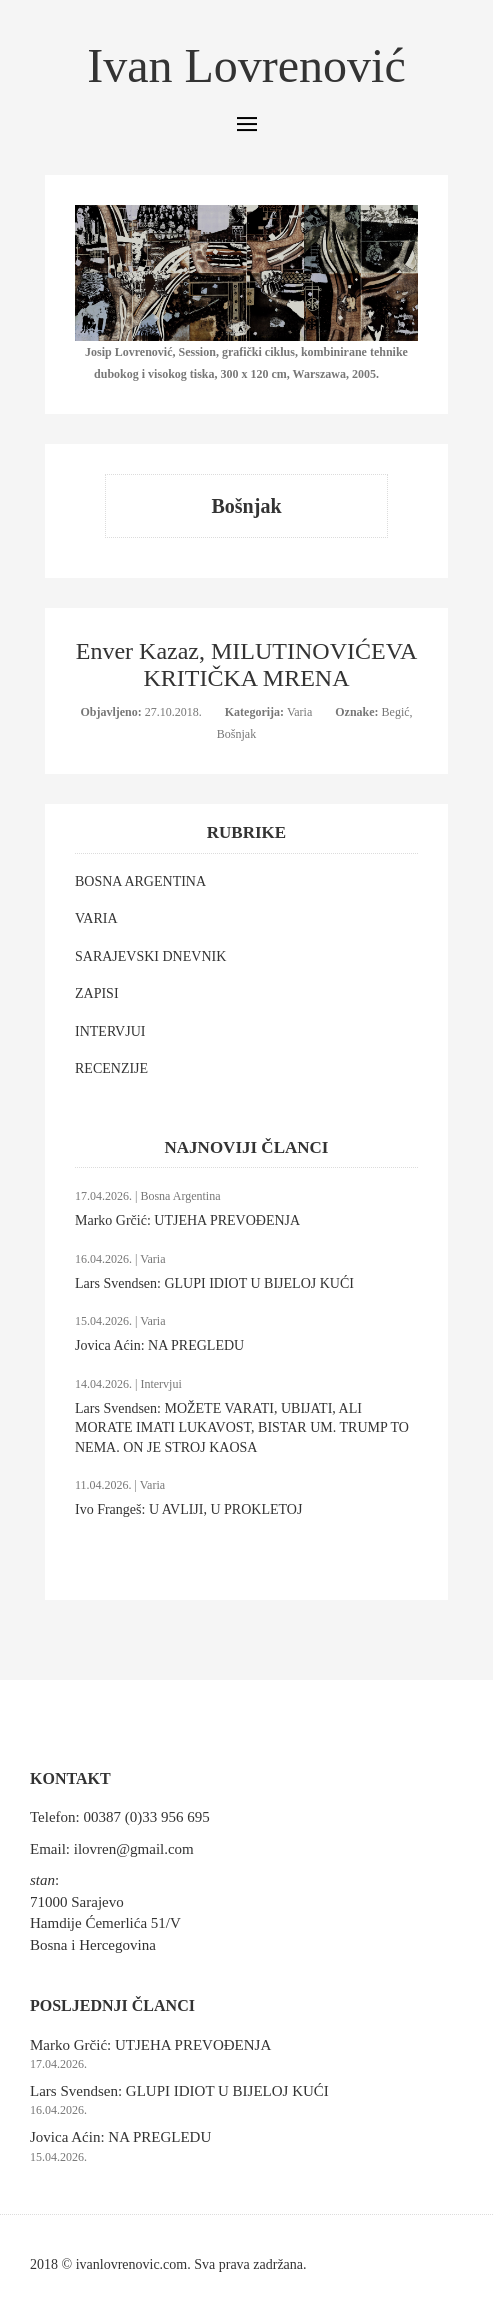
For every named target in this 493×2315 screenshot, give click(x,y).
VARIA (96, 918)
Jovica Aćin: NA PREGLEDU (159, 1345)
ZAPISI (97, 993)
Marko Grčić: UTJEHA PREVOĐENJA (187, 1220)
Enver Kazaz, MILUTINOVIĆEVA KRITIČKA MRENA (246, 664)
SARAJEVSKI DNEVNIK (150, 956)
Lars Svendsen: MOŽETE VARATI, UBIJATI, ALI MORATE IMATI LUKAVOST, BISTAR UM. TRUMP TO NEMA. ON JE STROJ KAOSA (242, 1428)
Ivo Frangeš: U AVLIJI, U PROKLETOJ (188, 1509)
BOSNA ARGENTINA (140, 881)
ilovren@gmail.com (134, 1849)
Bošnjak (236, 734)
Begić (396, 712)
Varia (301, 712)
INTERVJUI (110, 1031)
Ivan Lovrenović (246, 65)
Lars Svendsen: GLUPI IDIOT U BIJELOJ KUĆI (214, 1283)
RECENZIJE (111, 1068)
